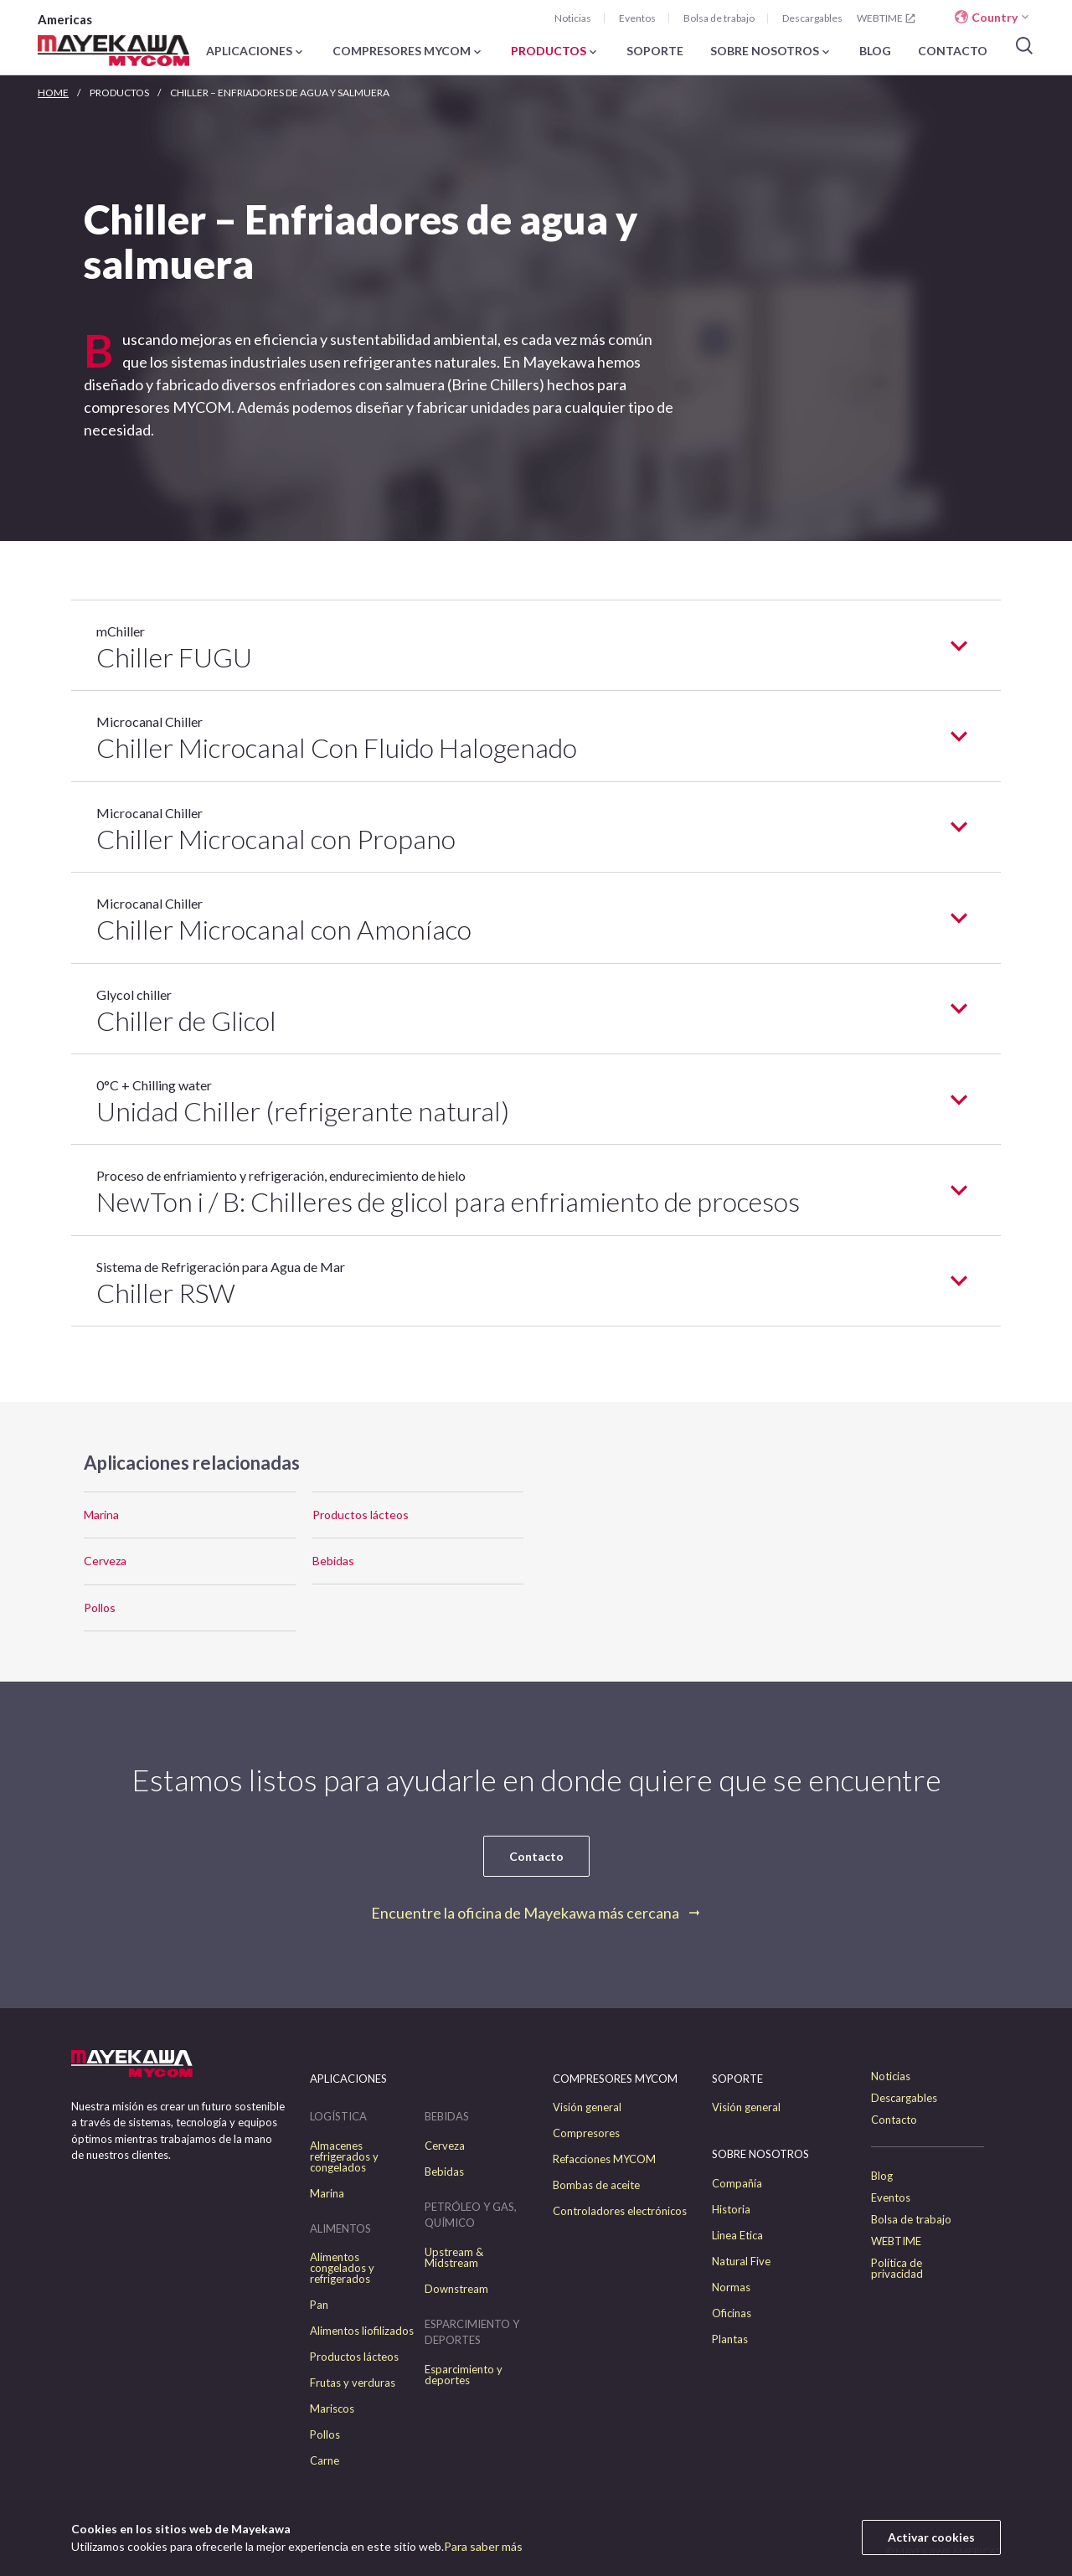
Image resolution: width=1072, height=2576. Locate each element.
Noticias (572, 18)
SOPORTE (654, 51)
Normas (731, 2287)
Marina (101, 1514)
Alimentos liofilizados (362, 2331)
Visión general (587, 2107)
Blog (882, 2176)
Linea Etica (737, 2235)
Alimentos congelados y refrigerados (342, 2268)
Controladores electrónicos (620, 2211)
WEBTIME (887, 18)
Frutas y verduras (352, 2383)
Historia (731, 2209)
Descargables (812, 18)
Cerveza (105, 1560)
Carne (324, 2460)
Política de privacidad (897, 2269)
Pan (319, 2305)
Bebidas (333, 1560)
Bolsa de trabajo (719, 18)
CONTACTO (952, 51)
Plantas (730, 2339)
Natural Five (741, 2261)
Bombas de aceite (596, 2185)
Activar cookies (931, 2537)
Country (995, 17)
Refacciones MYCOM (604, 2159)
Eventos (637, 18)
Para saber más (483, 2546)
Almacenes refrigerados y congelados (344, 2157)
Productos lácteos (360, 1514)
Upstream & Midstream (454, 2258)
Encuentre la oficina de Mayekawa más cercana (525, 1913)
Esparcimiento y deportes (463, 2375)
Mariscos (332, 2408)
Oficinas (731, 2313)
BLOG (875, 51)
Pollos (100, 1607)
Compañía (737, 2183)
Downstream (456, 2289)
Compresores (586, 2133)
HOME (53, 92)
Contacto (536, 1856)
